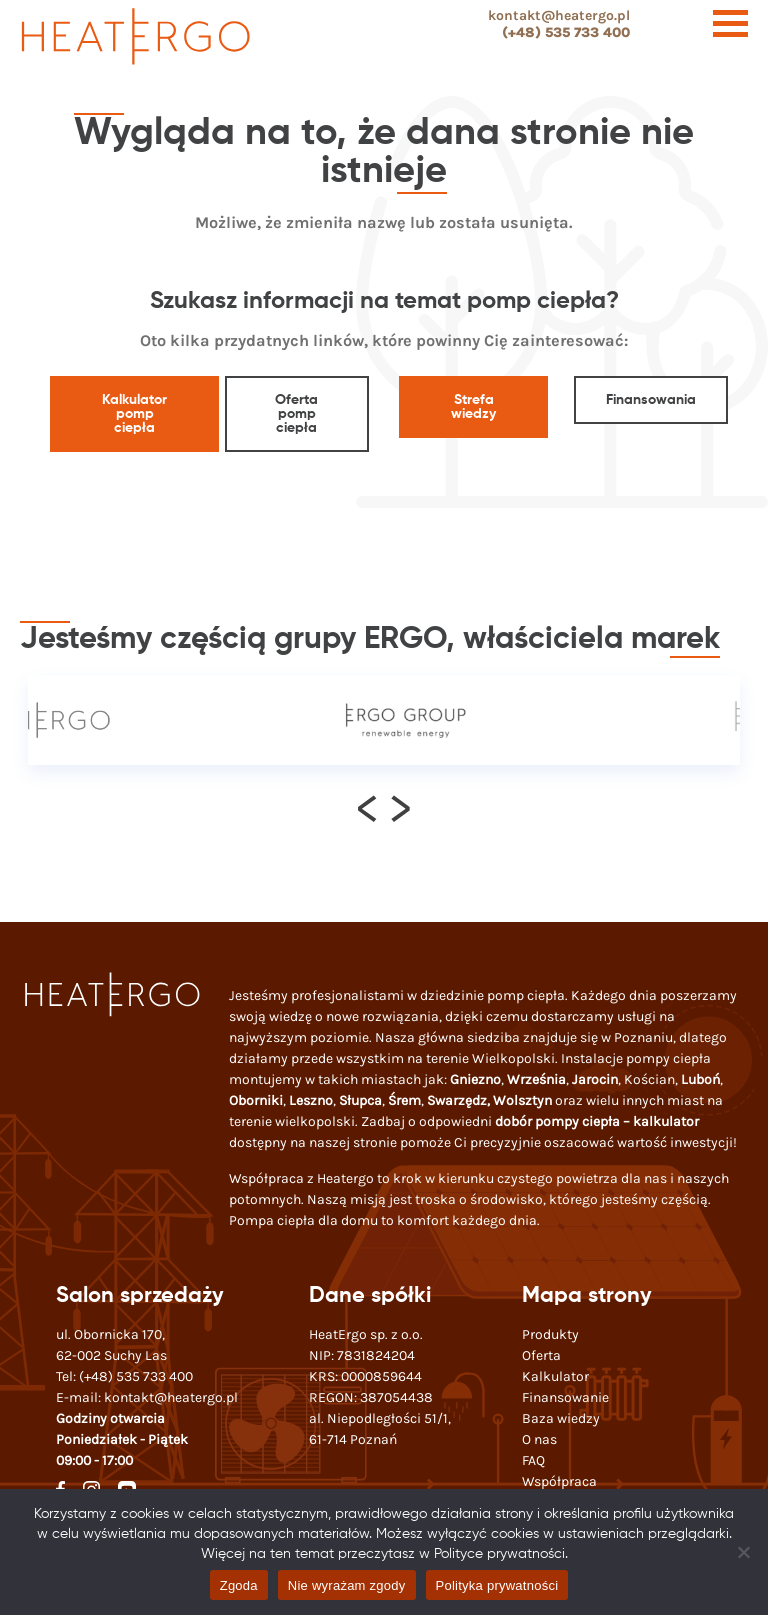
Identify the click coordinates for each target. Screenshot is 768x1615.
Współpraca (559, 1481)
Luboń (700, 1079)
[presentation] (367, 807)
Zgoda (239, 1585)
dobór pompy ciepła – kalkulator (597, 1121)
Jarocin (595, 1079)
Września (536, 1079)
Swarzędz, (460, 1100)
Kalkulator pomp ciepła (134, 414)
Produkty (550, 1334)
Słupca (360, 1100)
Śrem (404, 1100)
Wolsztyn (522, 1100)
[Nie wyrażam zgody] (743, 1552)
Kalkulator (555, 1376)
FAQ (533, 1460)
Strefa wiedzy (473, 407)
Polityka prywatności (497, 1585)
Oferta (541, 1355)
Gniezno (475, 1079)
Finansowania (651, 400)
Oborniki (256, 1100)
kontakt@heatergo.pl (559, 15)
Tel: (124, 1376)
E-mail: (147, 1397)
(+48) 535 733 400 (566, 32)
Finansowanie (565, 1397)
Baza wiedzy (561, 1418)
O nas (539, 1439)
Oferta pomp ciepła (296, 414)
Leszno (311, 1100)
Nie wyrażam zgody (347, 1585)
